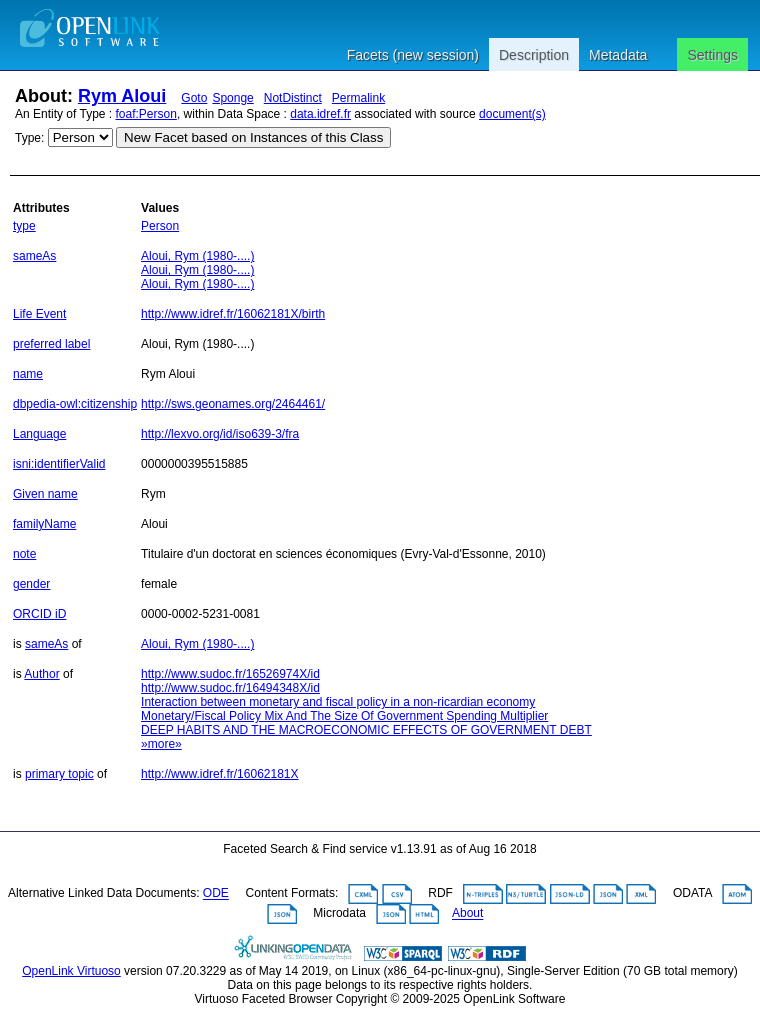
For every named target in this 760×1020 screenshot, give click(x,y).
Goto (194, 98)
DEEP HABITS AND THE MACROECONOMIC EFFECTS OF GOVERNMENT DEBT (366, 730)
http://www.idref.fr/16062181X (219, 774)
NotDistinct (293, 98)
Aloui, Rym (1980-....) (197, 256)
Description (534, 55)
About (467, 914)
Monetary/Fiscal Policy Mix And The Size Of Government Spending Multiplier (344, 716)
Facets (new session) (413, 55)
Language (39, 434)
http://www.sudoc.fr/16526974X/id (230, 674)
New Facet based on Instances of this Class (253, 137)
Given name (45, 494)
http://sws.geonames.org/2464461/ (233, 404)
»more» (161, 744)
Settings (712, 55)
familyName (44, 524)
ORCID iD (39, 614)
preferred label (51, 344)
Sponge (232, 98)
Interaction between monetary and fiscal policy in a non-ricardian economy (338, 702)
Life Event (39, 314)
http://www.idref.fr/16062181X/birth (233, 314)
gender (31, 584)
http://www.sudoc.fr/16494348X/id (230, 688)
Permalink (358, 98)
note (24, 554)
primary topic (59, 774)
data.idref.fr (320, 114)
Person (160, 226)
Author (41, 674)
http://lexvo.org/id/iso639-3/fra (220, 434)
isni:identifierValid (59, 464)
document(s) (512, 114)
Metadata (618, 55)
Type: (29, 138)
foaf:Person (146, 114)
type (24, 226)
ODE (216, 894)
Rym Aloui (122, 96)
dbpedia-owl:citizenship (75, 404)
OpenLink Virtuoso (71, 971)
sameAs (34, 256)
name (28, 374)
